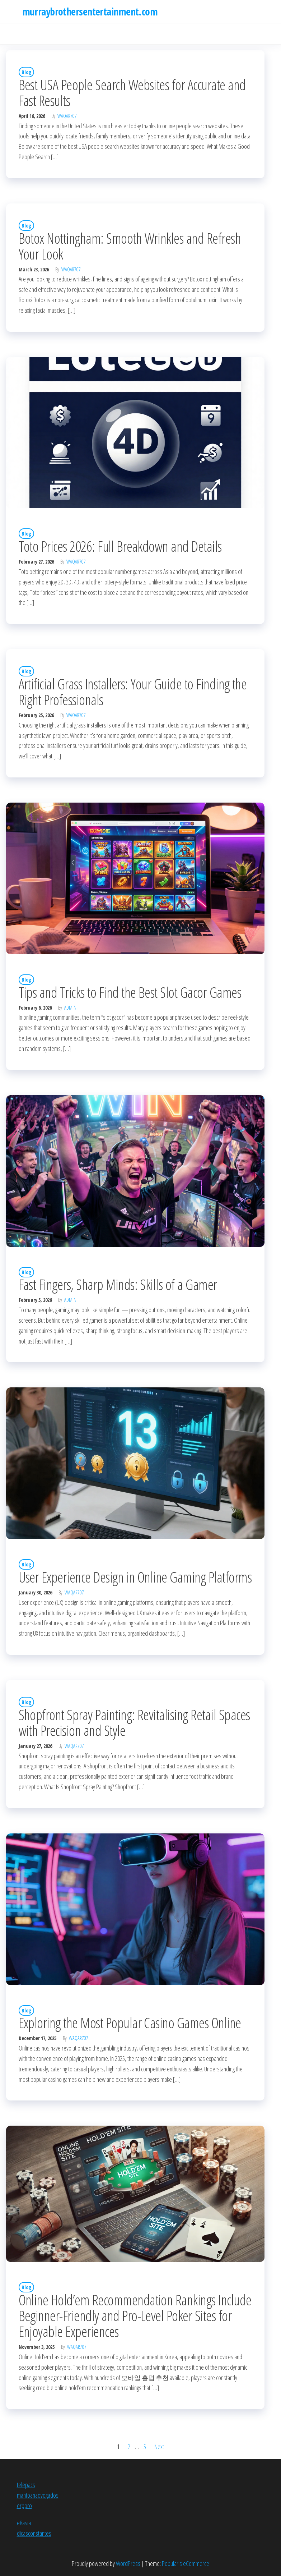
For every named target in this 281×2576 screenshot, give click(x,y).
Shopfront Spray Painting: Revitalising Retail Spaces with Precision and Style (134, 1722)
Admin (70, 1007)
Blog (26, 72)
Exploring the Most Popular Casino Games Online (130, 2023)
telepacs (26, 2484)
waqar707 (67, 116)
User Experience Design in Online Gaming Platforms (135, 1577)
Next (159, 2446)
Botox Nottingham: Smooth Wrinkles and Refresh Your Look (130, 246)
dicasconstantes (34, 2533)
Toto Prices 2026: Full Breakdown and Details (120, 546)
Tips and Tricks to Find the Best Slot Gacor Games (130, 992)
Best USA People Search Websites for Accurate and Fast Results (132, 92)
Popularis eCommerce (185, 2563)
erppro (24, 2505)
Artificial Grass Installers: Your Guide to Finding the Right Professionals (133, 692)
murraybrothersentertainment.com (90, 11)
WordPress (128, 2563)
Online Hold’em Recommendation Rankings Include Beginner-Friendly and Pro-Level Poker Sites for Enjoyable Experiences (135, 2315)
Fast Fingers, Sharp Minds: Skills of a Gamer (118, 1284)
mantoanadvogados (37, 2495)
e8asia (24, 2522)
